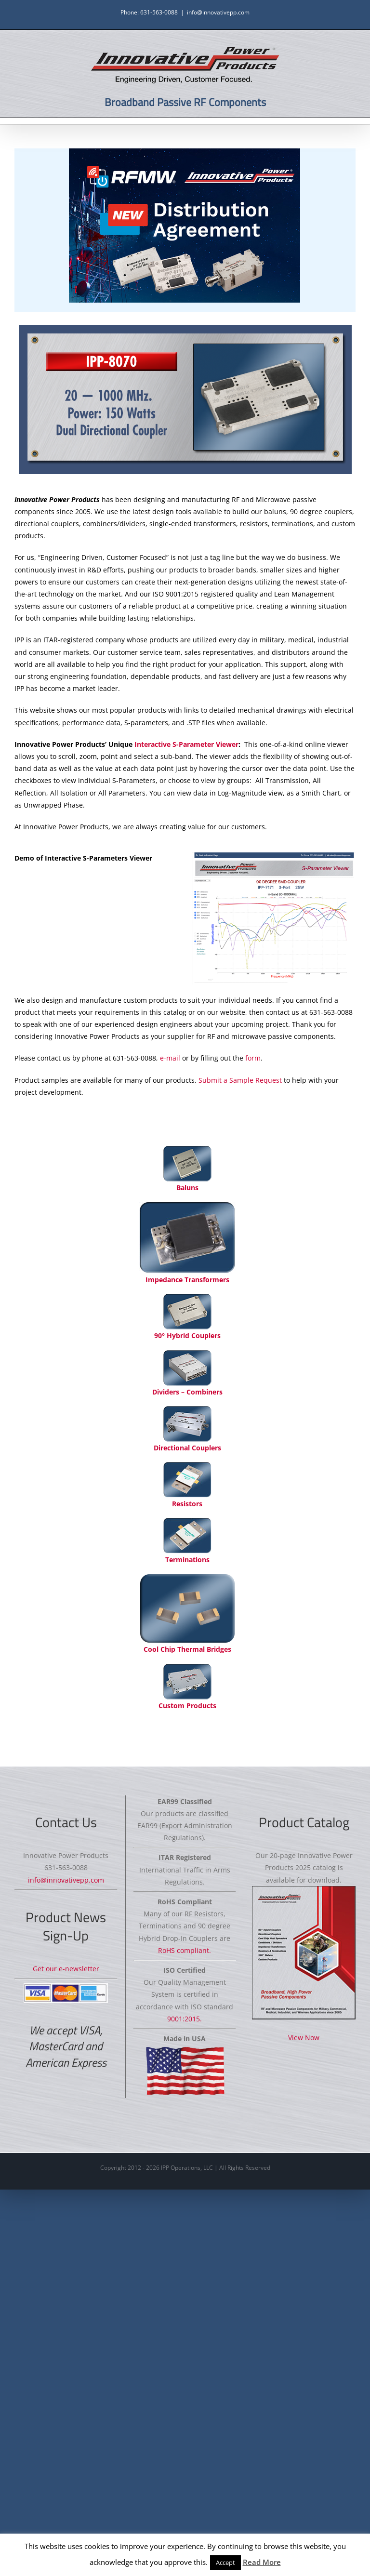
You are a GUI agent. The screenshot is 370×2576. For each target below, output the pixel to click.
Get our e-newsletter (66, 1968)
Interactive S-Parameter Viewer (186, 744)
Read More (262, 2562)
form (253, 1057)
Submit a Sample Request (240, 1080)
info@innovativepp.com (218, 12)
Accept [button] (225, 2562)
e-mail (170, 1057)
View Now (303, 2037)
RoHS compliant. (184, 1950)
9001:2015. (184, 2018)
